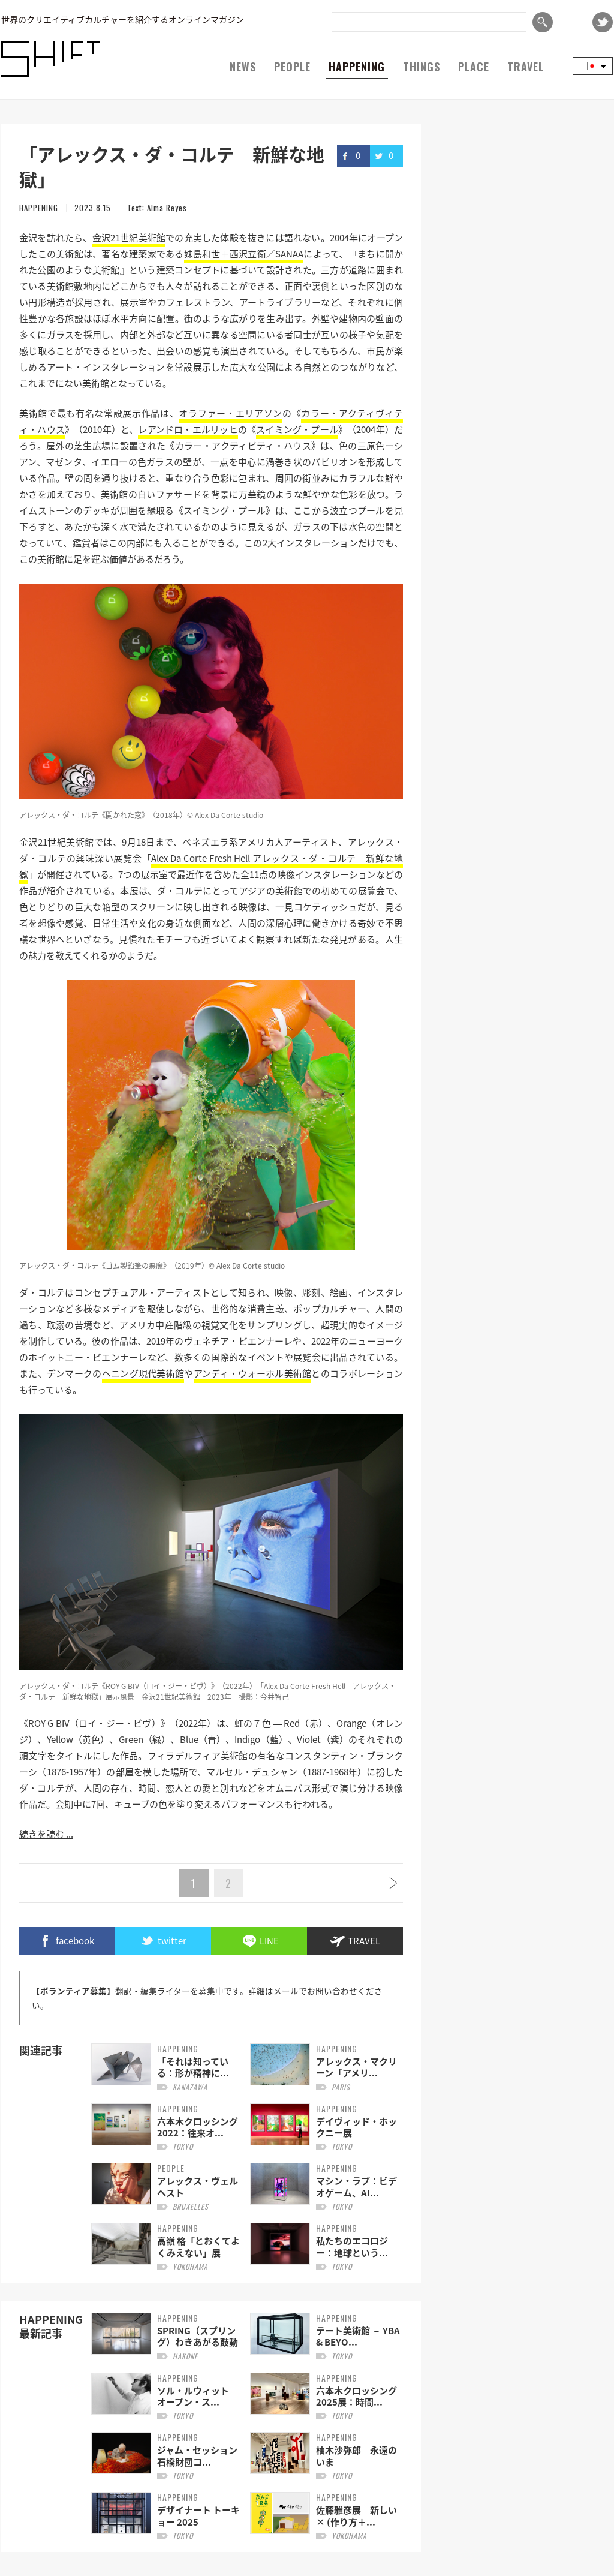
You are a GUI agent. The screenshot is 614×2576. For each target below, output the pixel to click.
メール (286, 1991)
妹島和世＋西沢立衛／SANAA (244, 253)
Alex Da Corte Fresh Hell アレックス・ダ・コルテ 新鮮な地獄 (211, 866)
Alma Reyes (167, 208)
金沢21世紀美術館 (129, 237)
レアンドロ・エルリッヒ (187, 429)
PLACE (473, 66)
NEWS (243, 66)
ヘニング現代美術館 (143, 1373)
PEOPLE (292, 66)
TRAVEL (525, 66)
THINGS (421, 66)
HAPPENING (357, 66)
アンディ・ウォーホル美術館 (253, 1373)
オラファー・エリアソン (230, 413)
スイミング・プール (297, 429)
